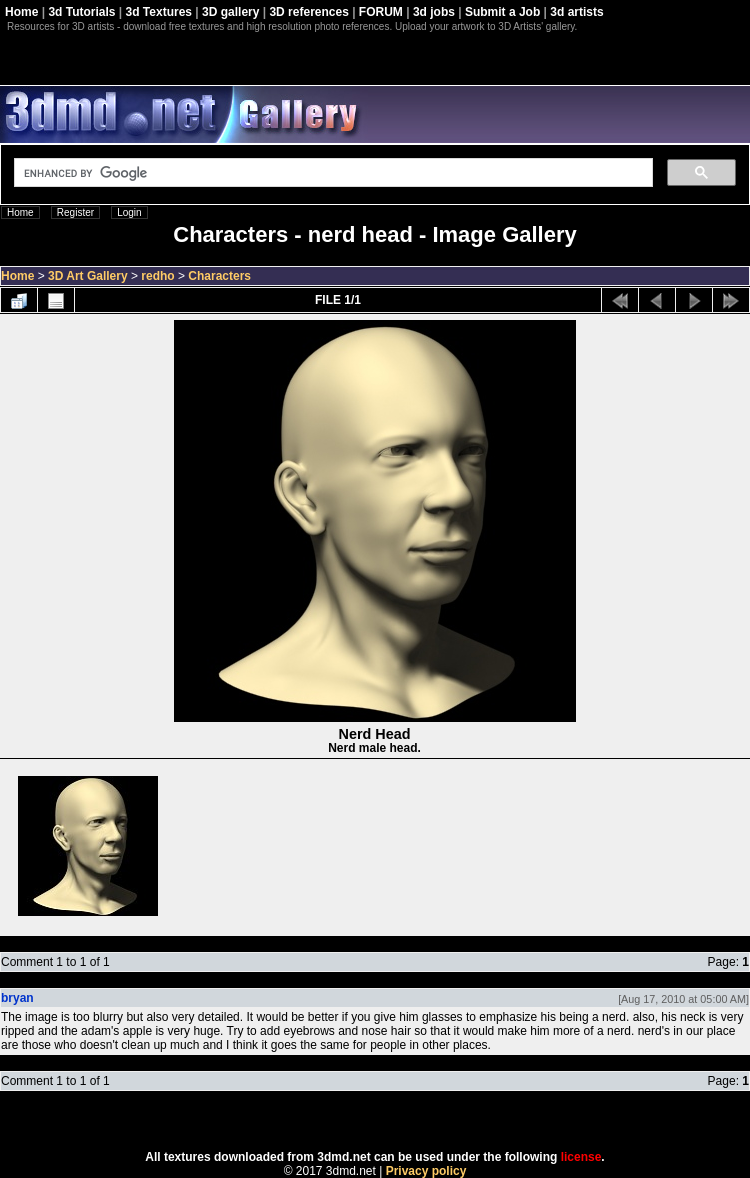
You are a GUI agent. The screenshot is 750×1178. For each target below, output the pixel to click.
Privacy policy (426, 1171)
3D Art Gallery (88, 276)
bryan (17, 998)
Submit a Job (502, 12)
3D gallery (230, 12)
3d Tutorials (81, 12)
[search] (331, 173)
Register (75, 212)
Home (21, 12)
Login (129, 212)
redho (157, 276)
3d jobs (434, 12)
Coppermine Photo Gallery (400, 1121)
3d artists (576, 12)
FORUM (381, 12)
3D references (308, 12)
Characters (219, 276)
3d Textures (159, 12)
